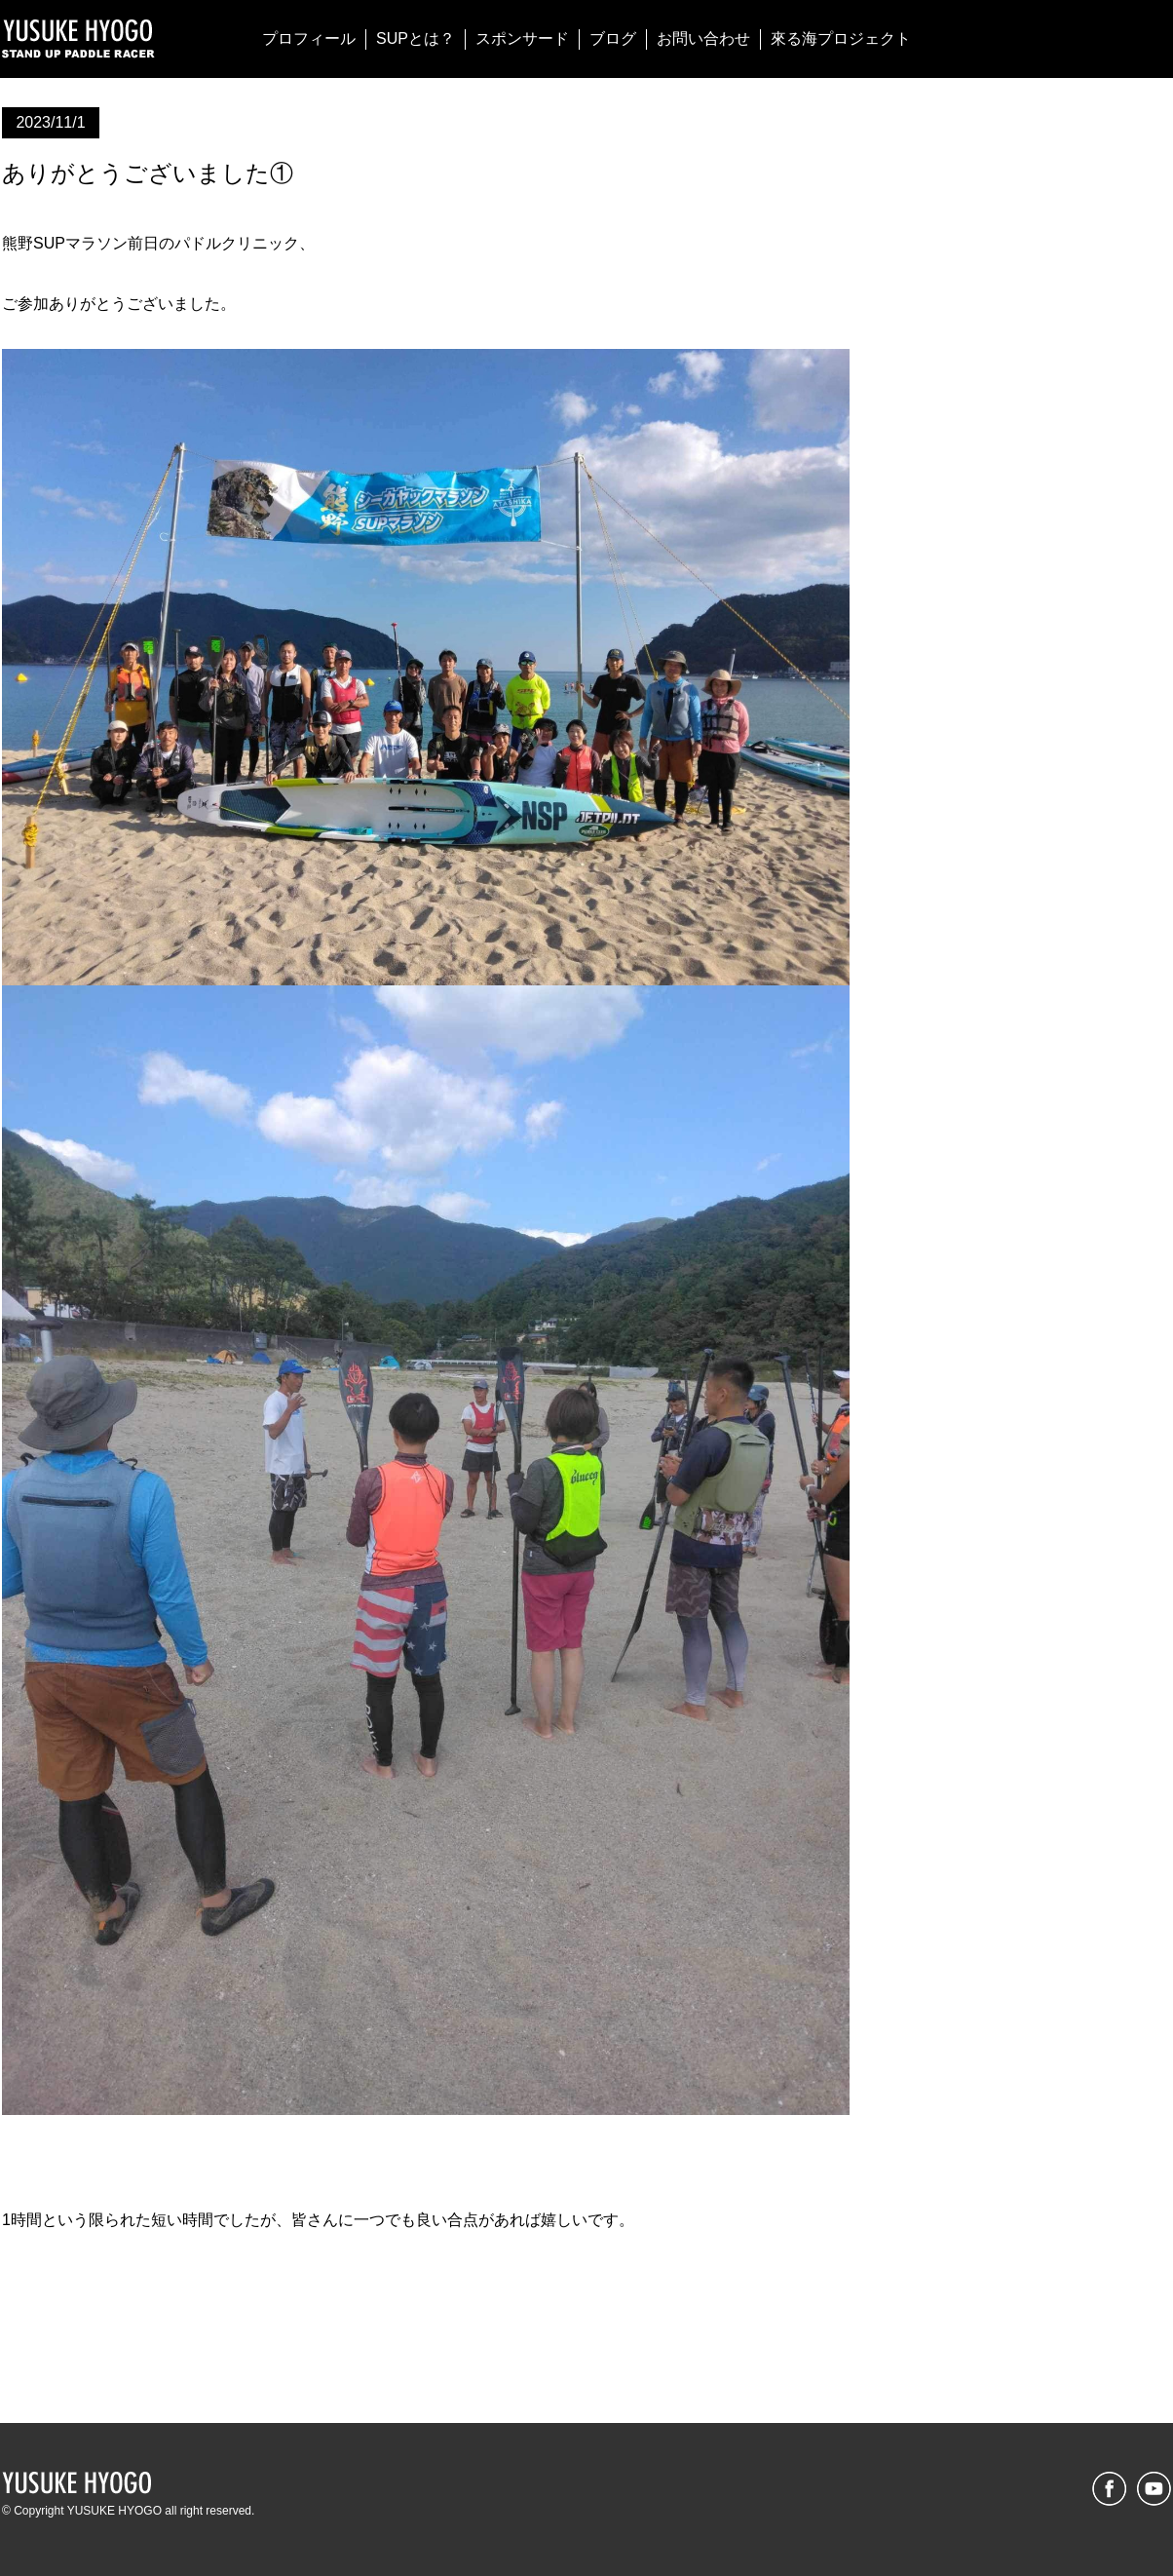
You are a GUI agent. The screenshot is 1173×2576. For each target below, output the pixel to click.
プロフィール (309, 38)
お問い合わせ (703, 38)
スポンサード (522, 38)
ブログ (612, 38)
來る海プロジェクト (841, 38)
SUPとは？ (415, 38)
